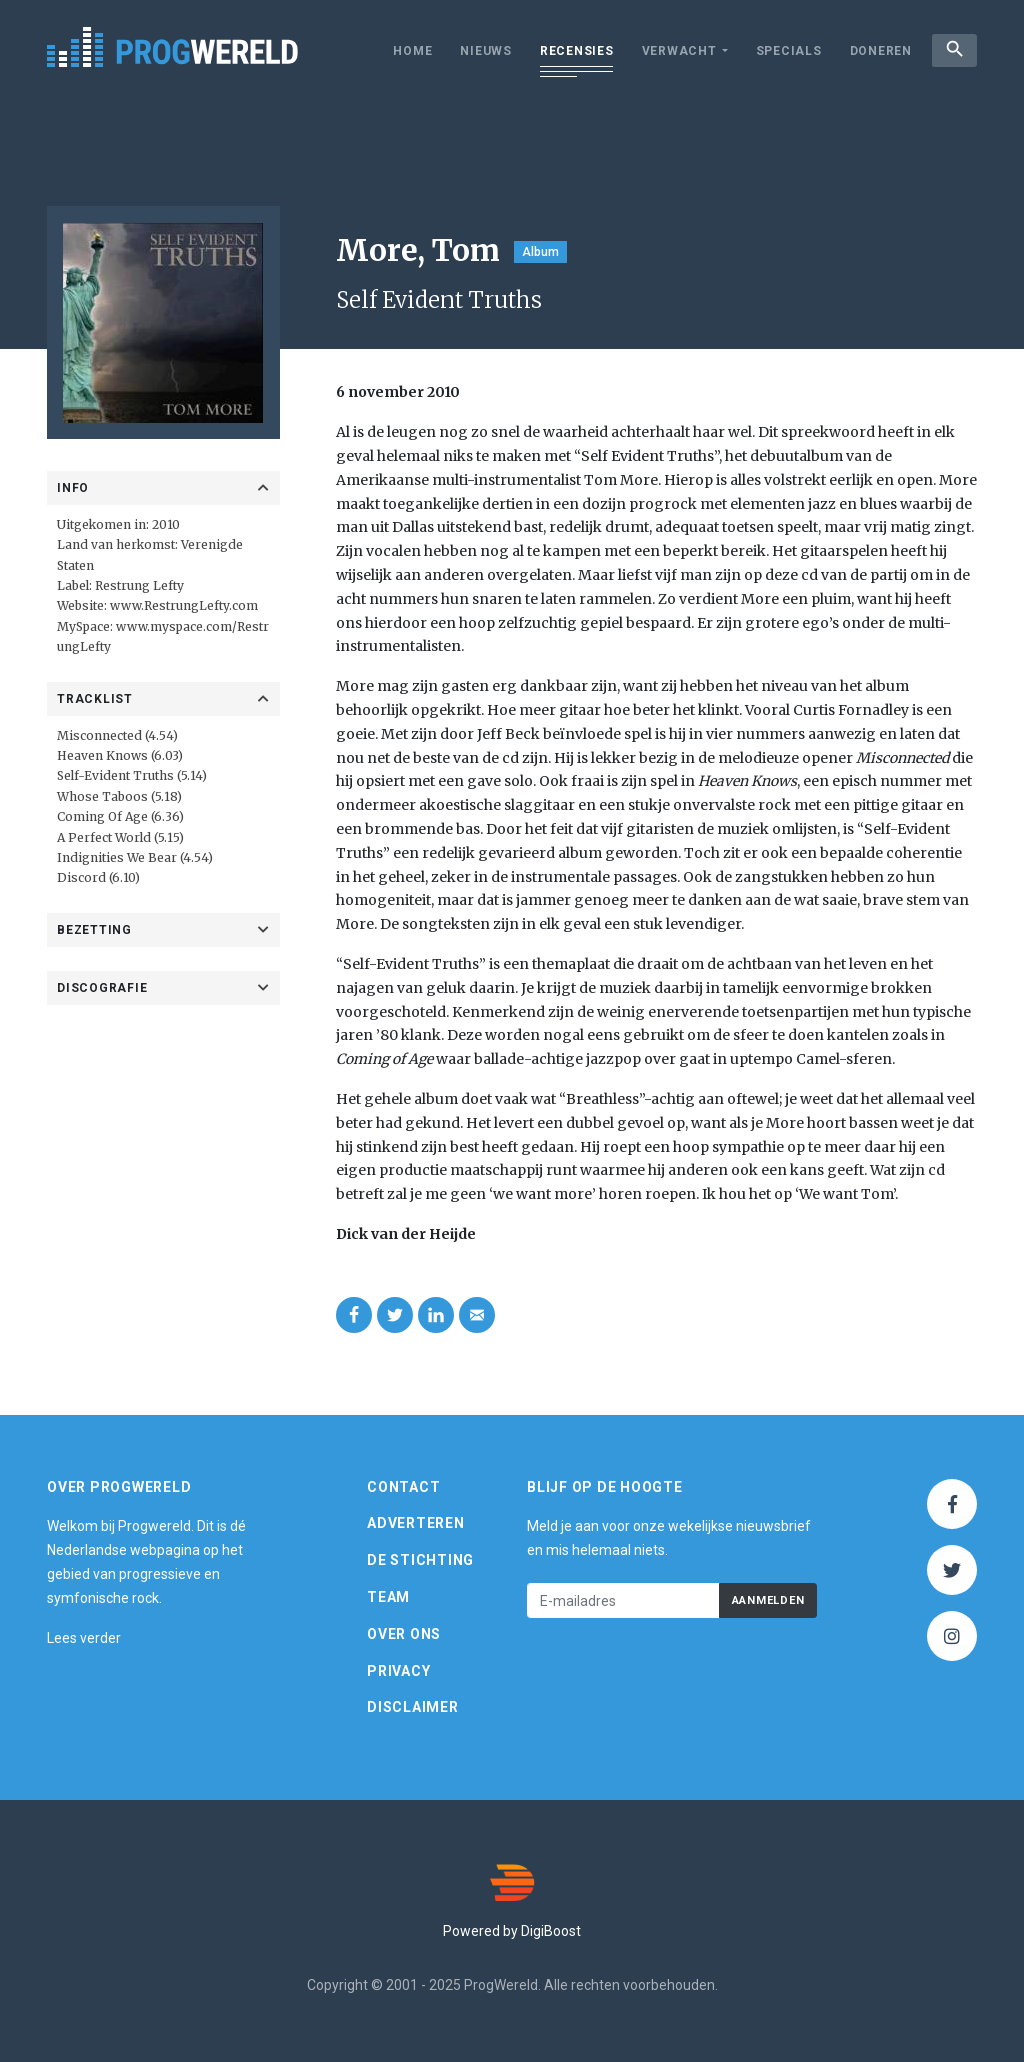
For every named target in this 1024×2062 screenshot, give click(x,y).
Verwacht (674, 51)
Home (408, 51)
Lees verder (84, 1638)
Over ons (404, 1634)
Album (540, 252)
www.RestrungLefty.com (184, 605)
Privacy (398, 1671)
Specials (784, 51)
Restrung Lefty (139, 585)
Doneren (876, 51)
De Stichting (420, 1560)
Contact (403, 1487)
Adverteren (416, 1523)
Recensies (572, 51)
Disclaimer (413, 1707)
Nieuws (482, 51)
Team (388, 1597)
